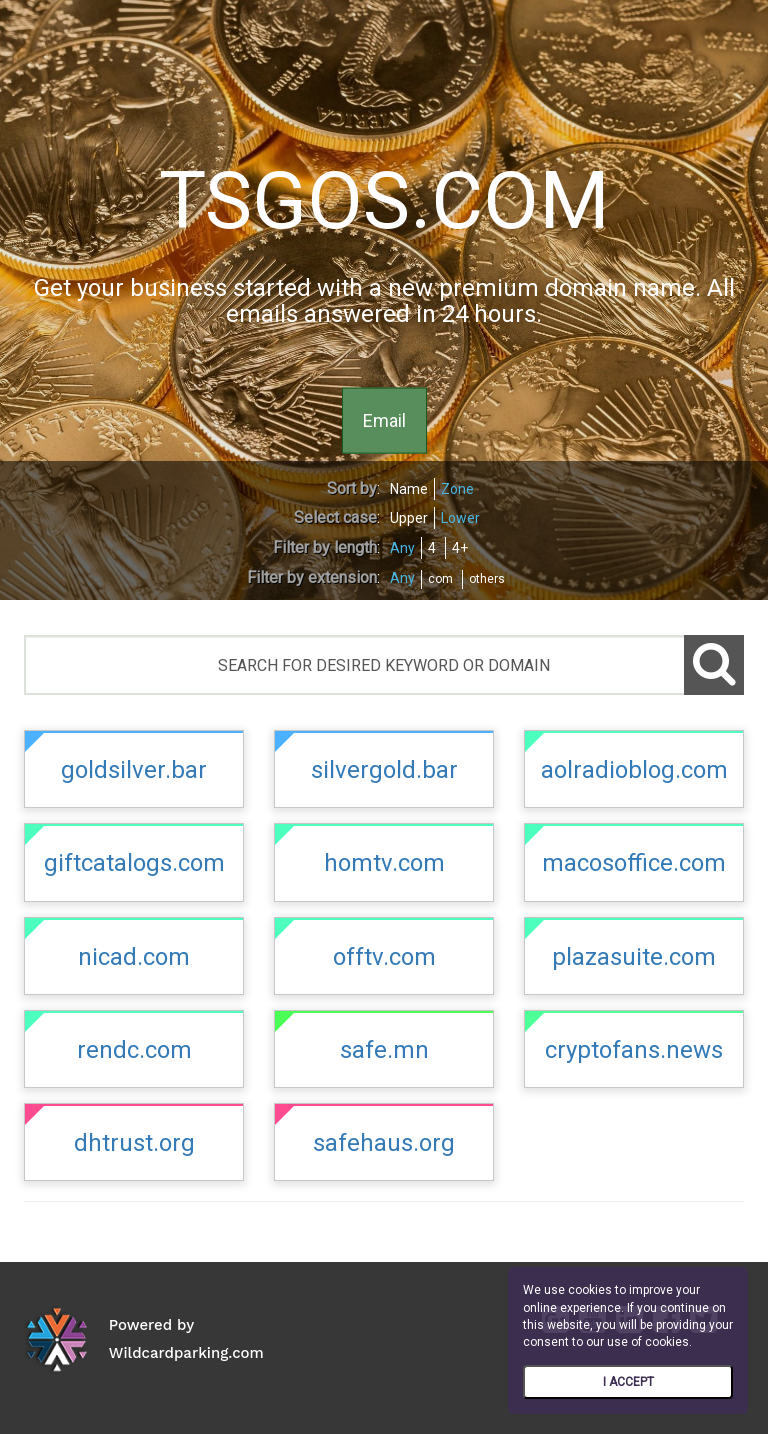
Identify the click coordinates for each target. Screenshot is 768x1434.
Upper (409, 518)
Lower (460, 518)
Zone (457, 489)
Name (409, 489)
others (487, 579)
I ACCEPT (628, 1382)
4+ (460, 548)
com (440, 579)
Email (384, 419)
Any (402, 548)
